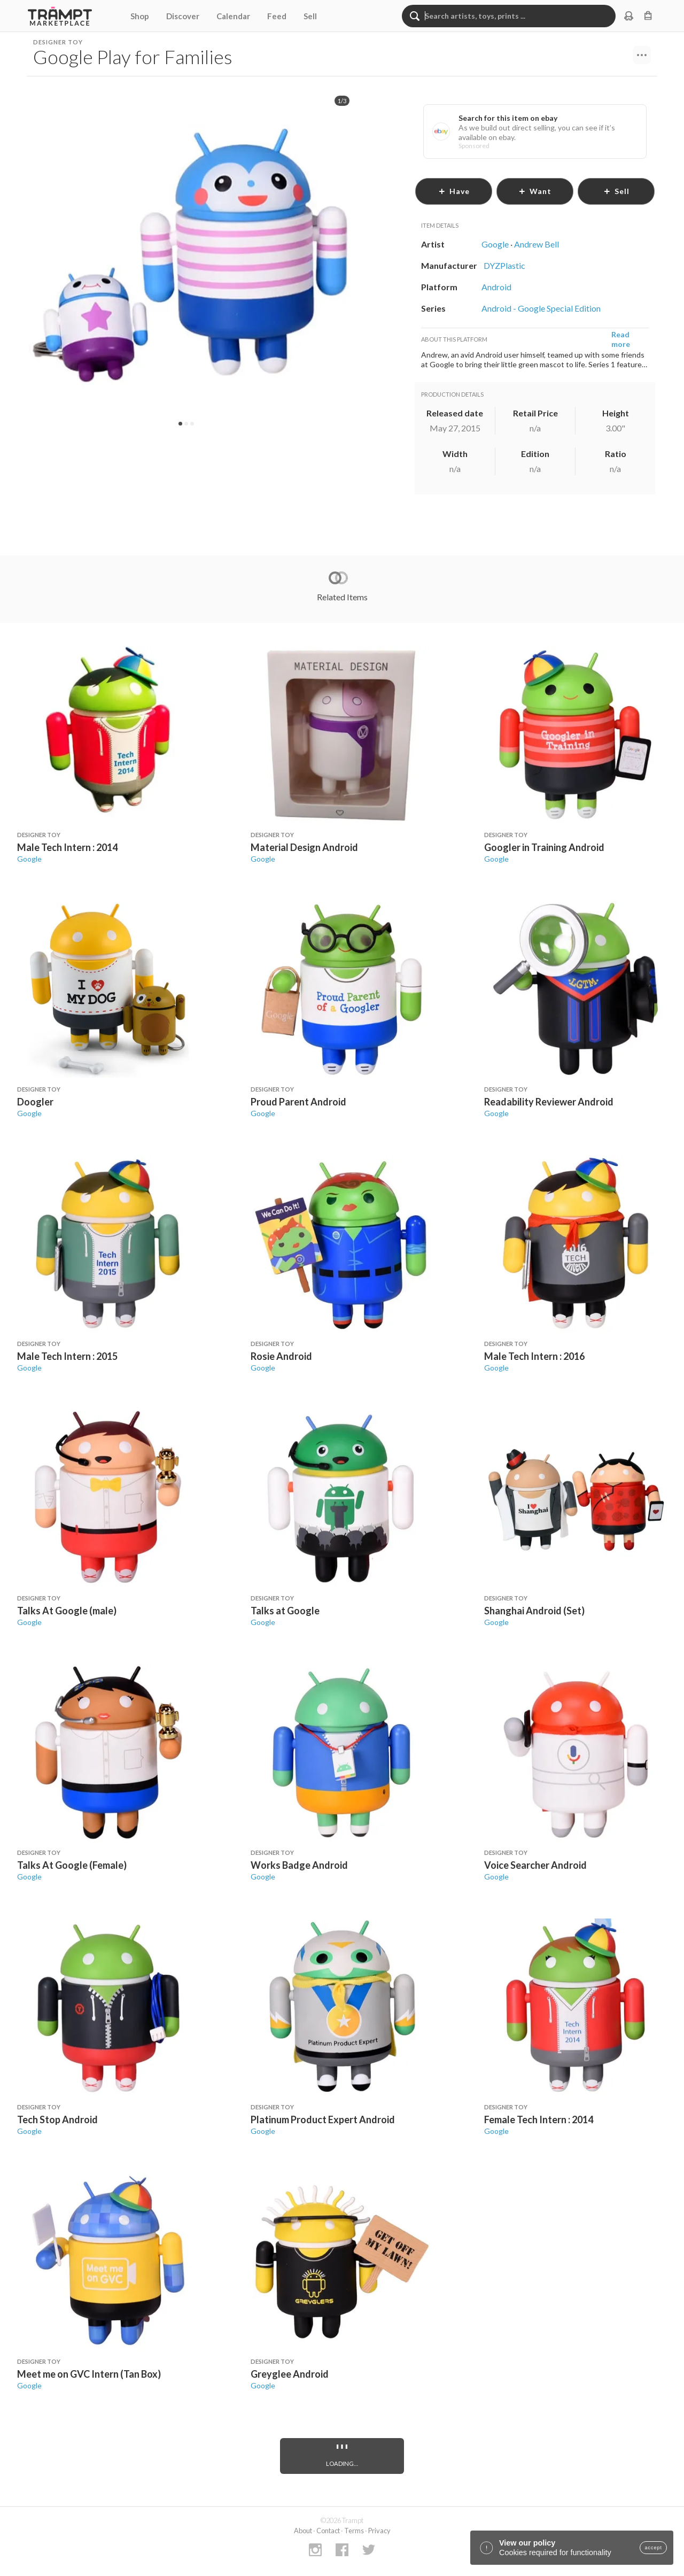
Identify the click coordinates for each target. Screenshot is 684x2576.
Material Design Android (304, 847)
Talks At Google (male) (66, 1610)
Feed (276, 16)
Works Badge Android (299, 1865)
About (303, 2530)
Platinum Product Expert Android (323, 2119)
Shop (139, 16)
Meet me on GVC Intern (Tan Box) (89, 2374)
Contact (328, 2530)
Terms (354, 2530)
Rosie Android (281, 1356)
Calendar (233, 16)
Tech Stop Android (57, 2119)
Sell (310, 16)
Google (29, 858)
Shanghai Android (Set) (534, 1610)
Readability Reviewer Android (548, 1102)
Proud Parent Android (298, 1102)
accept (653, 2547)
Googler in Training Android (544, 847)
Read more (620, 339)
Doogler (35, 1102)
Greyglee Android (290, 2374)
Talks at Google (285, 1610)
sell (616, 191)
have (454, 191)
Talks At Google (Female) (72, 1865)
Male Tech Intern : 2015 (67, 1356)
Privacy (379, 2530)
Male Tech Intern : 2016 (534, 1356)
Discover (182, 16)
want (534, 191)
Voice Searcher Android (535, 1865)
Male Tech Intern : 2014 (67, 847)
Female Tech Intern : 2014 (538, 2119)
